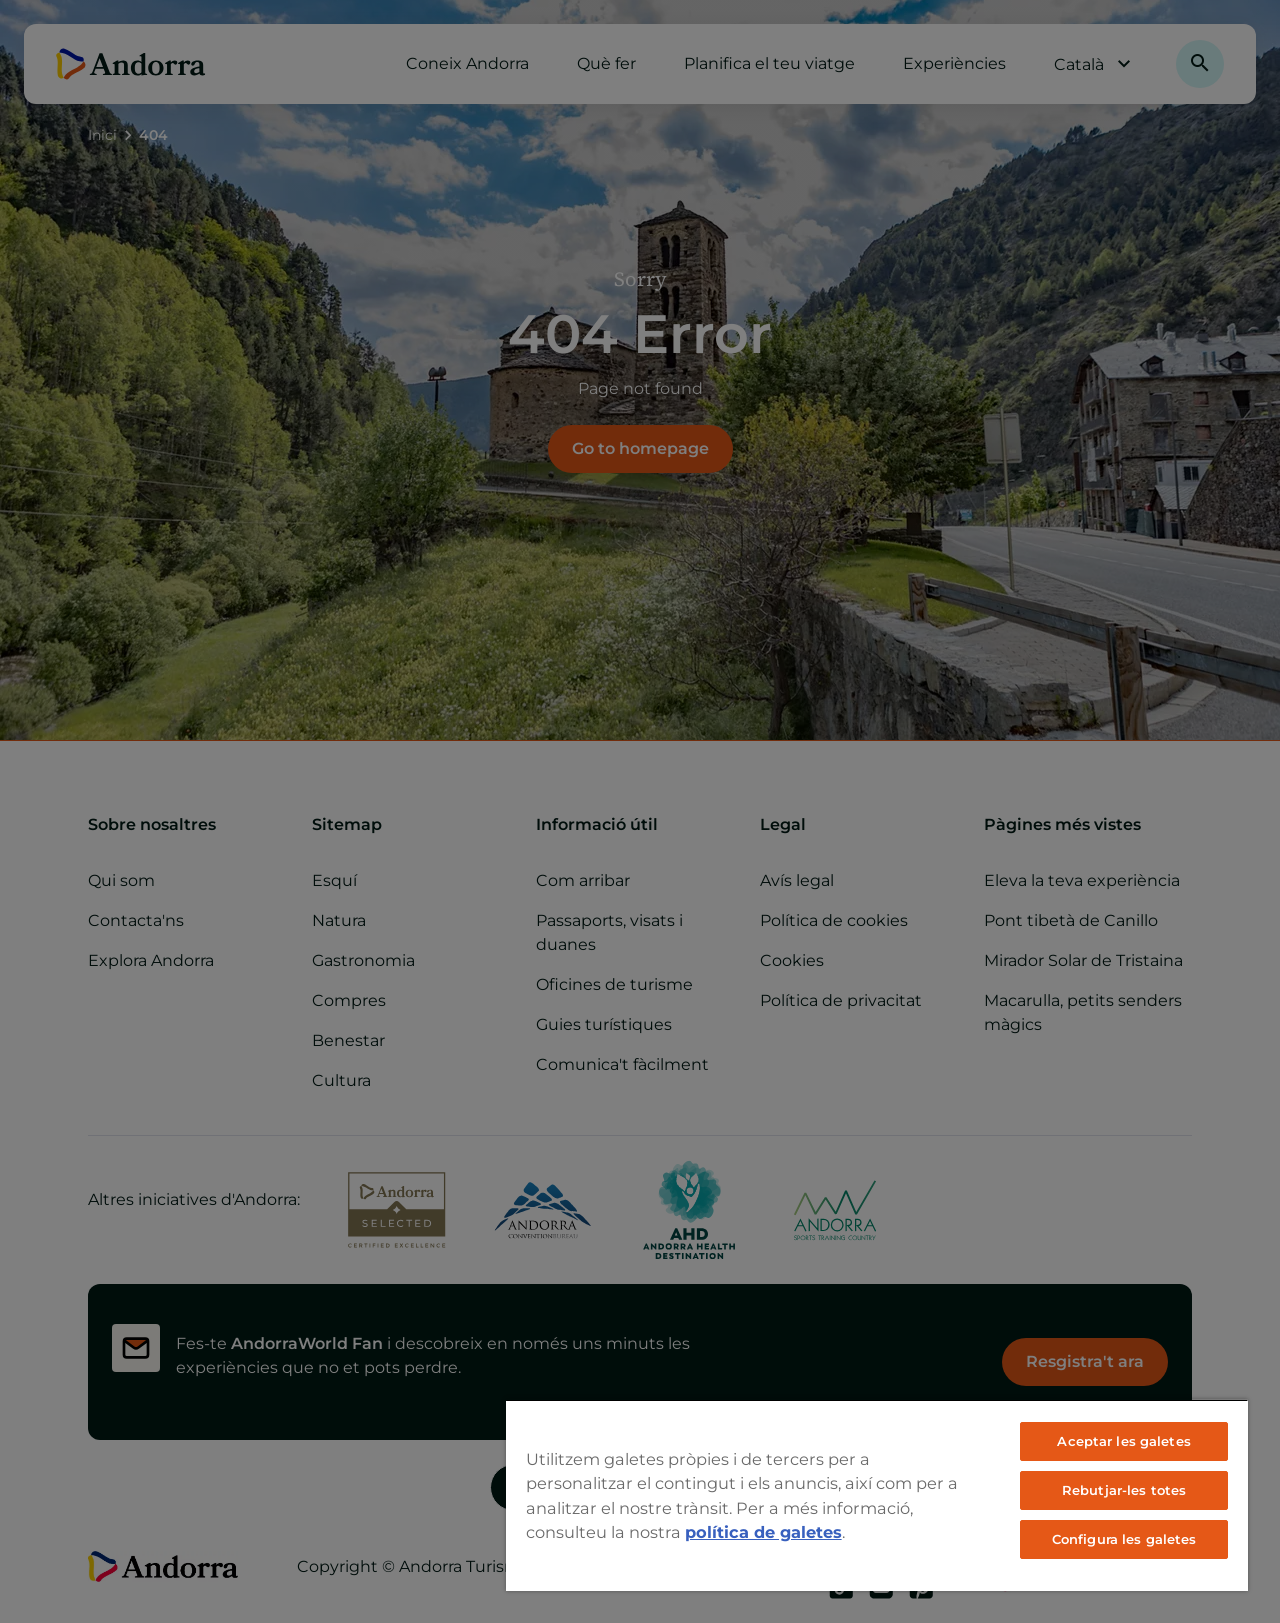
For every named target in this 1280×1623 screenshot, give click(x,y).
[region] (877, 1495)
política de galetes (763, 1532)
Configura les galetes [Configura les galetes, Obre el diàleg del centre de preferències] (1124, 1539)
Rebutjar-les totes (1124, 1490)
